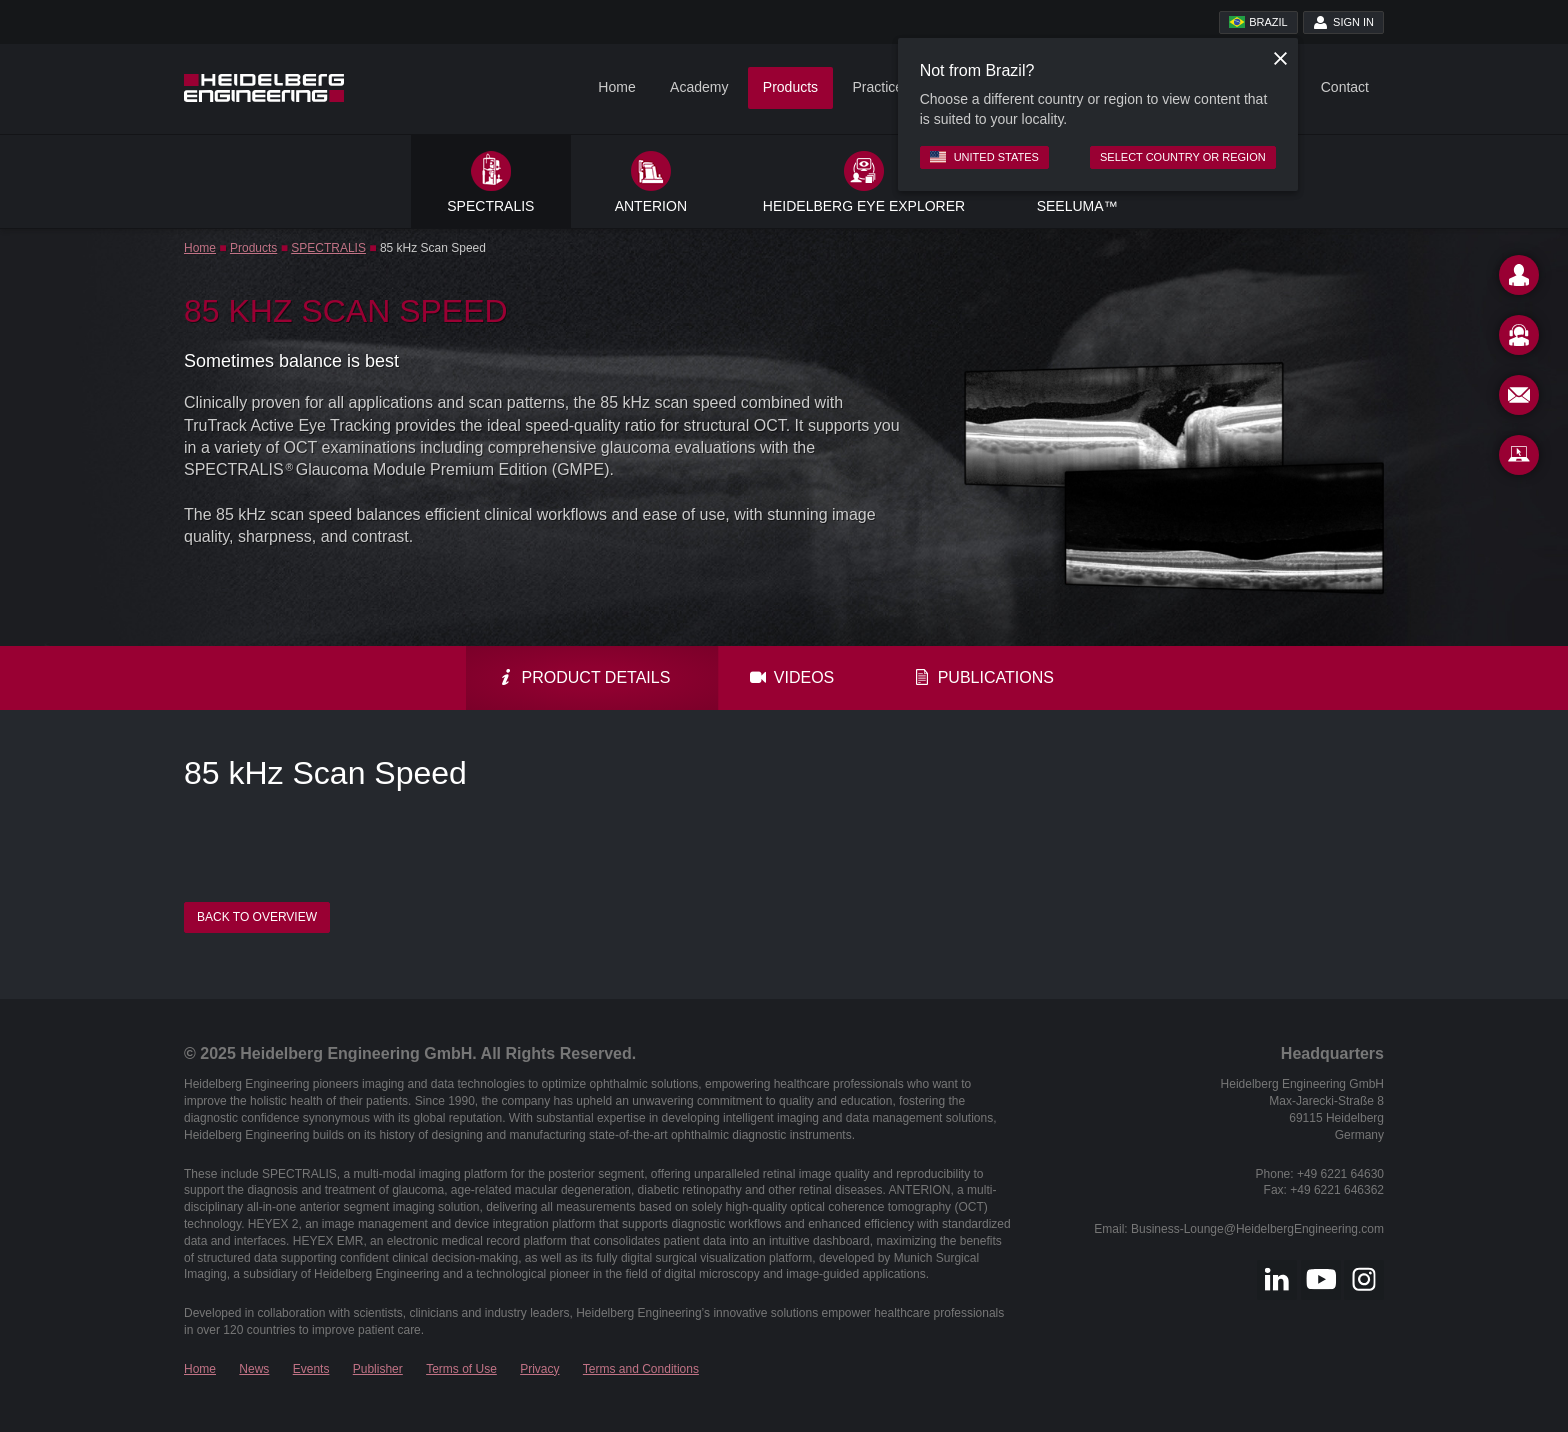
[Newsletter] (1519, 399)
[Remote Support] (1519, 459)
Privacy (539, 1369)
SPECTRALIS (328, 248)
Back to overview (257, 917)
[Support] (1519, 339)
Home (616, 87)
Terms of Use (461, 1369)
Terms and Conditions (641, 1369)
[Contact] (1519, 279)
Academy (699, 87)
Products (790, 87)
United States (984, 157)
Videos (792, 677)
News (254, 1369)
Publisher (378, 1369)
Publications (984, 677)
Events (311, 1369)
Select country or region (1183, 157)
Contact (1345, 87)
